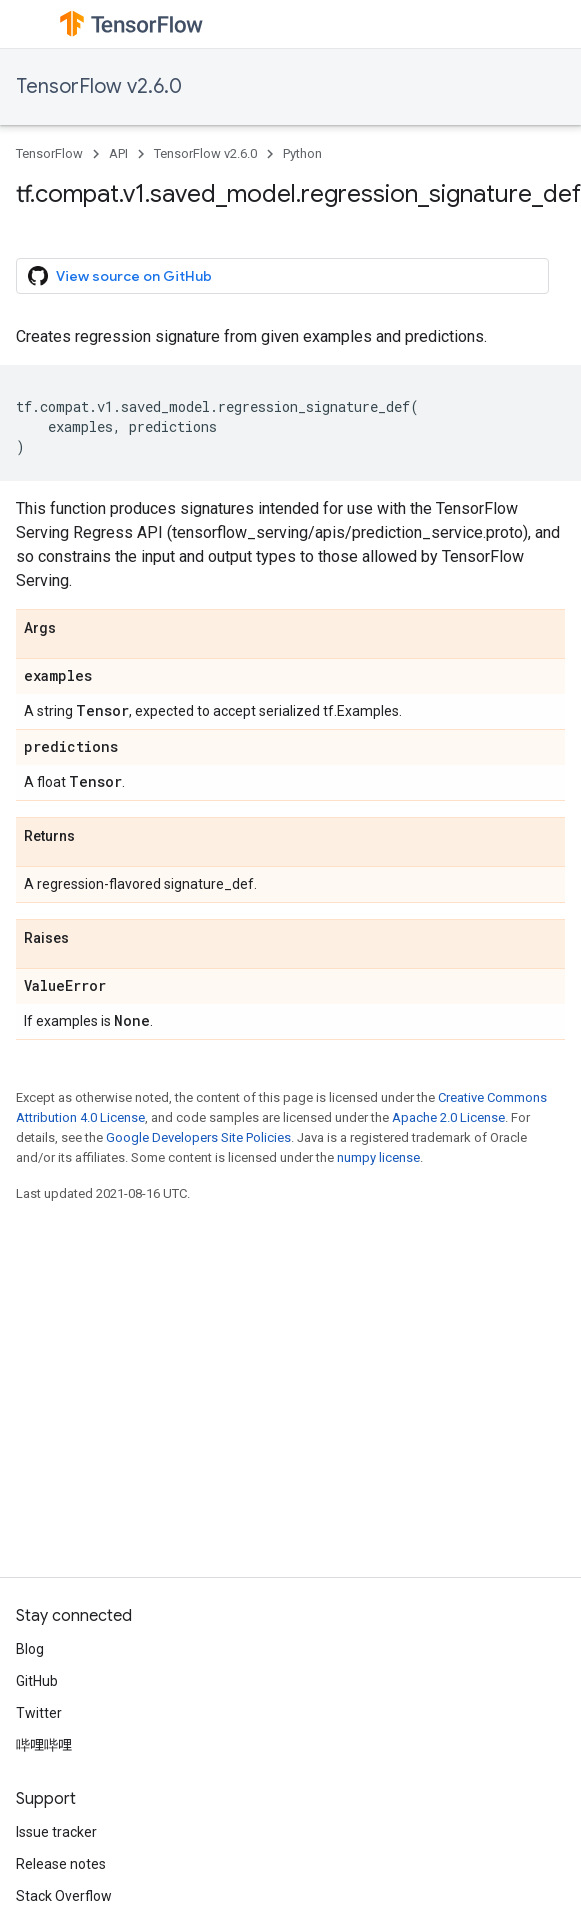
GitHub (37, 1681)
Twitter (39, 1713)
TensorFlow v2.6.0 (99, 86)
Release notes (61, 1864)
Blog (30, 1649)
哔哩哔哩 (44, 1745)
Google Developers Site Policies (198, 1137)
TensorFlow (49, 153)
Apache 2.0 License (448, 1117)
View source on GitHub (120, 276)
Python (302, 153)
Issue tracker (56, 1832)
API (118, 153)
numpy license (378, 1157)
